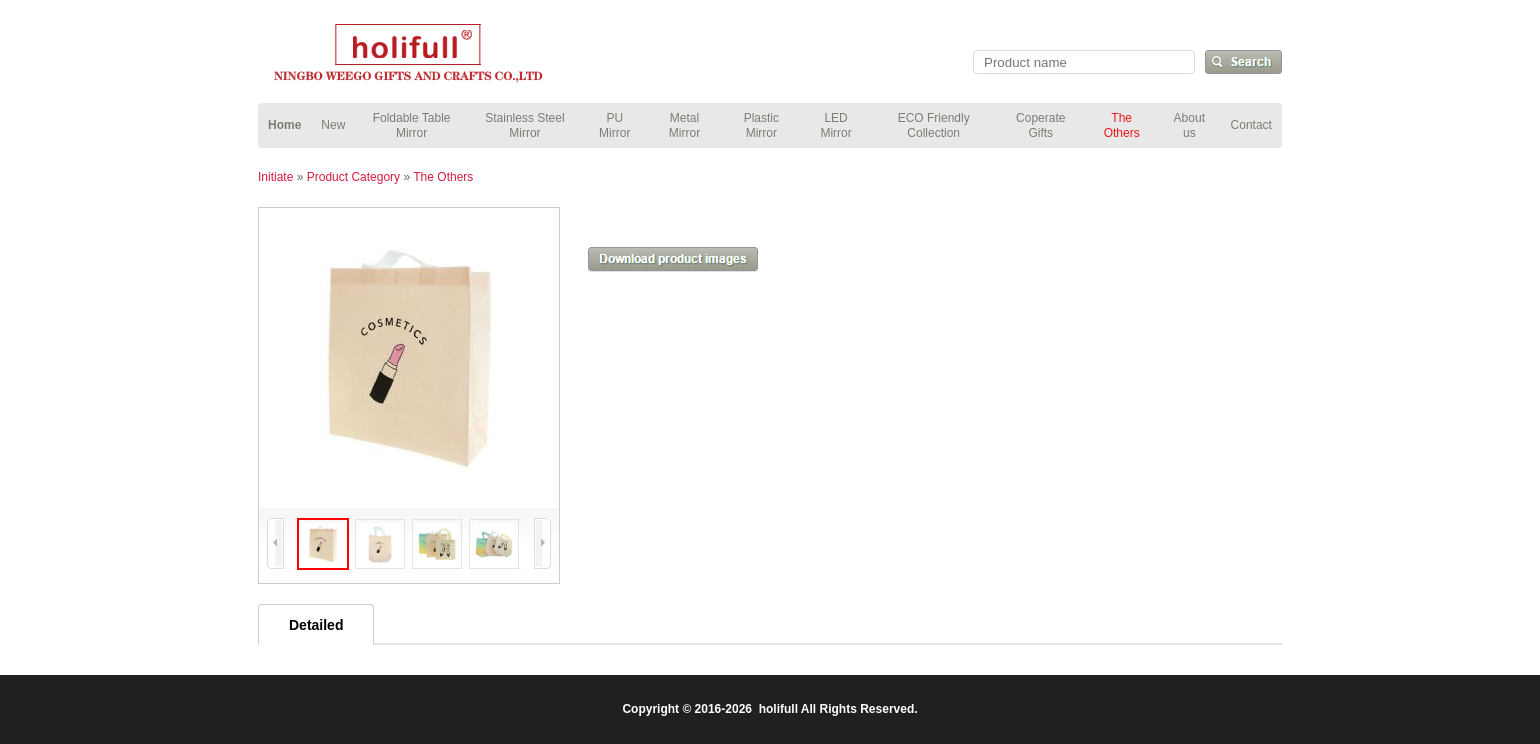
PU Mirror (614, 125)
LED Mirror (835, 125)
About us (1189, 125)
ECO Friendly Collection (934, 125)
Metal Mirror (684, 125)
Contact (1251, 125)
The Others (1122, 125)
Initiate (275, 177)
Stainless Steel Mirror (524, 125)
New (333, 125)
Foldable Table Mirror (412, 125)
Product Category (353, 177)
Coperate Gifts (1040, 125)
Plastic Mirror (761, 125)
